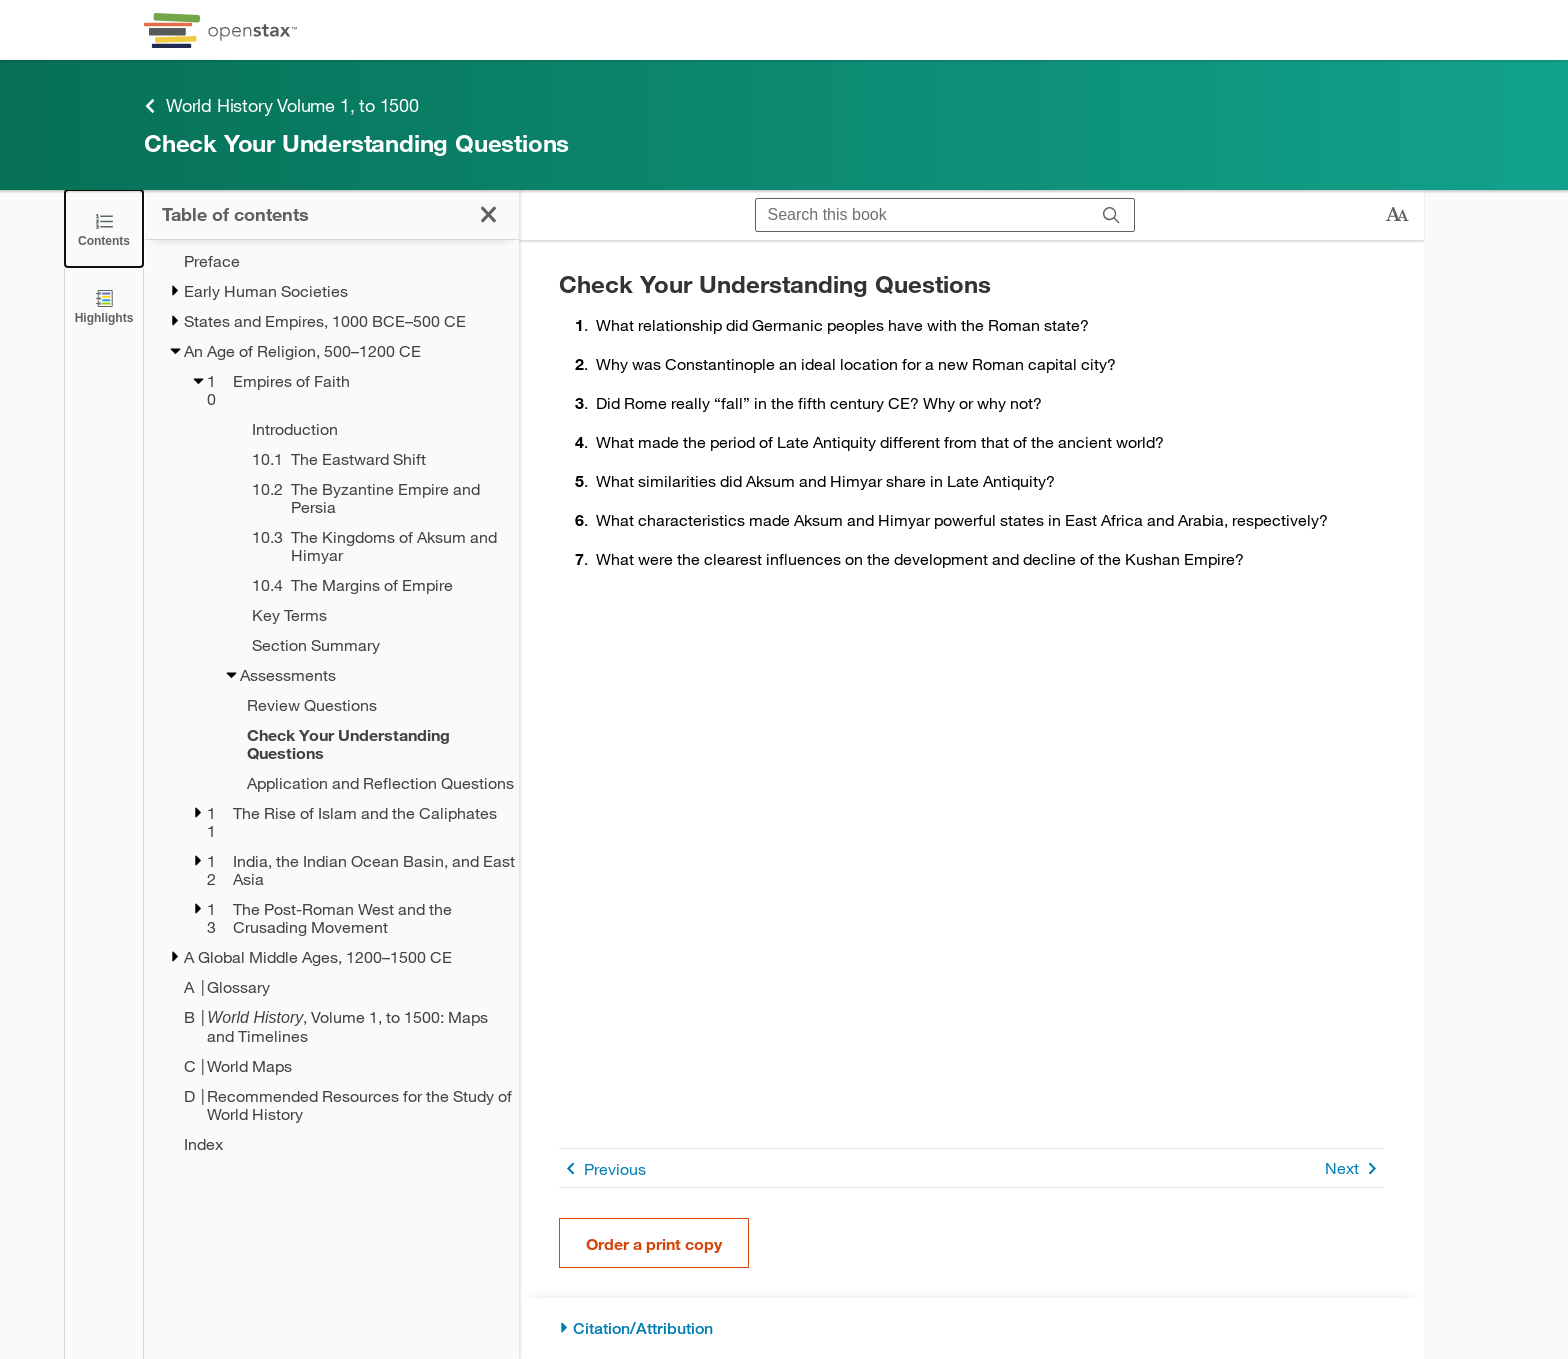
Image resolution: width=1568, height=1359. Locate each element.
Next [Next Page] (1354, 1168)
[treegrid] (331, 702)
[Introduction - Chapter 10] (359, 429)
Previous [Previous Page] (602, 1168)
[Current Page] (344, 744)
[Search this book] (922, 215)
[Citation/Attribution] (971, 1328)
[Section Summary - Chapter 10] (359, 645)
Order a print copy (654, 1243)
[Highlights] (104, 305)
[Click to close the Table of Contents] (104, 228)
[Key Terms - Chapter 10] (359, 615)
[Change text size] (1397, 215)
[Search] (1111, 215)
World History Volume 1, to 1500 (281, 105)
